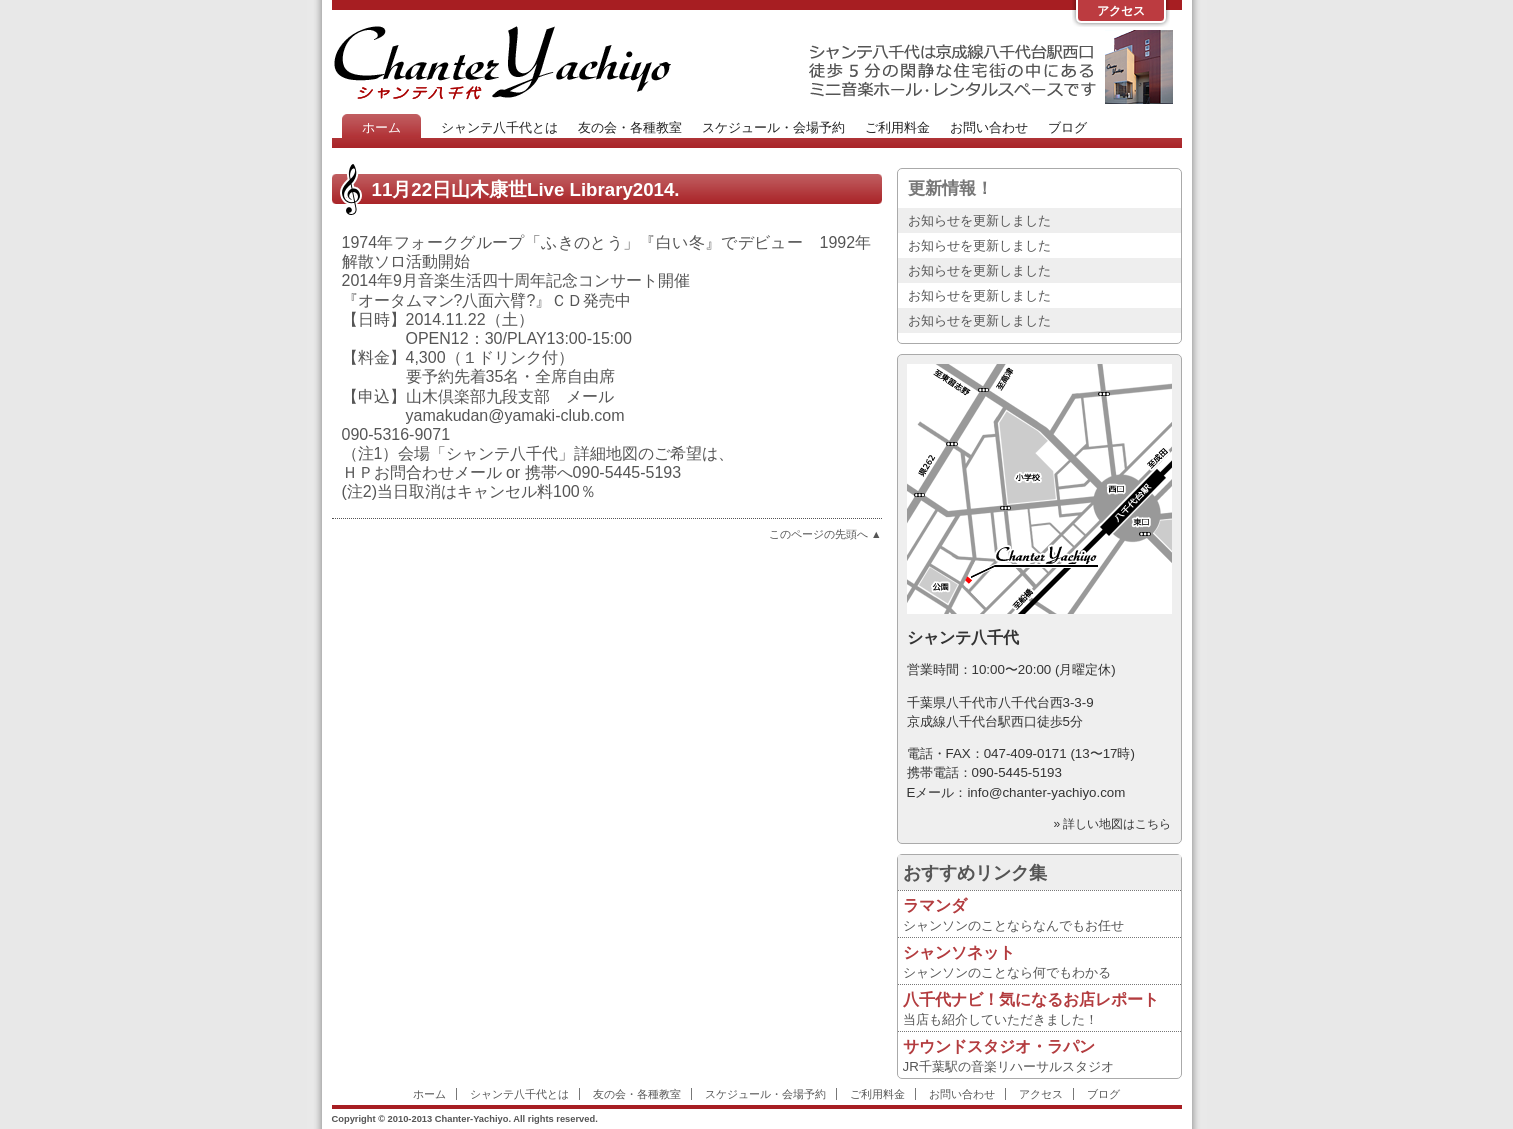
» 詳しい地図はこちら (1112, 824)
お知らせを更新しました (979, 220)
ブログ (1067, 127)
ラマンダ (935, 905)
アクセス (1121, 11)
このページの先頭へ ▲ (825, 534)
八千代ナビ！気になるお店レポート (1031, 999)
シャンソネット (959, 952)
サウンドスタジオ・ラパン (999, 1046)
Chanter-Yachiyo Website (502, 62)
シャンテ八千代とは (499, 127)
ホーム (381, 127)
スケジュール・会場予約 (773, 127)
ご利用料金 (897, 127)
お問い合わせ (989, 127)
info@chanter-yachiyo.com (1046, 792)
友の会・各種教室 (630, 127)
